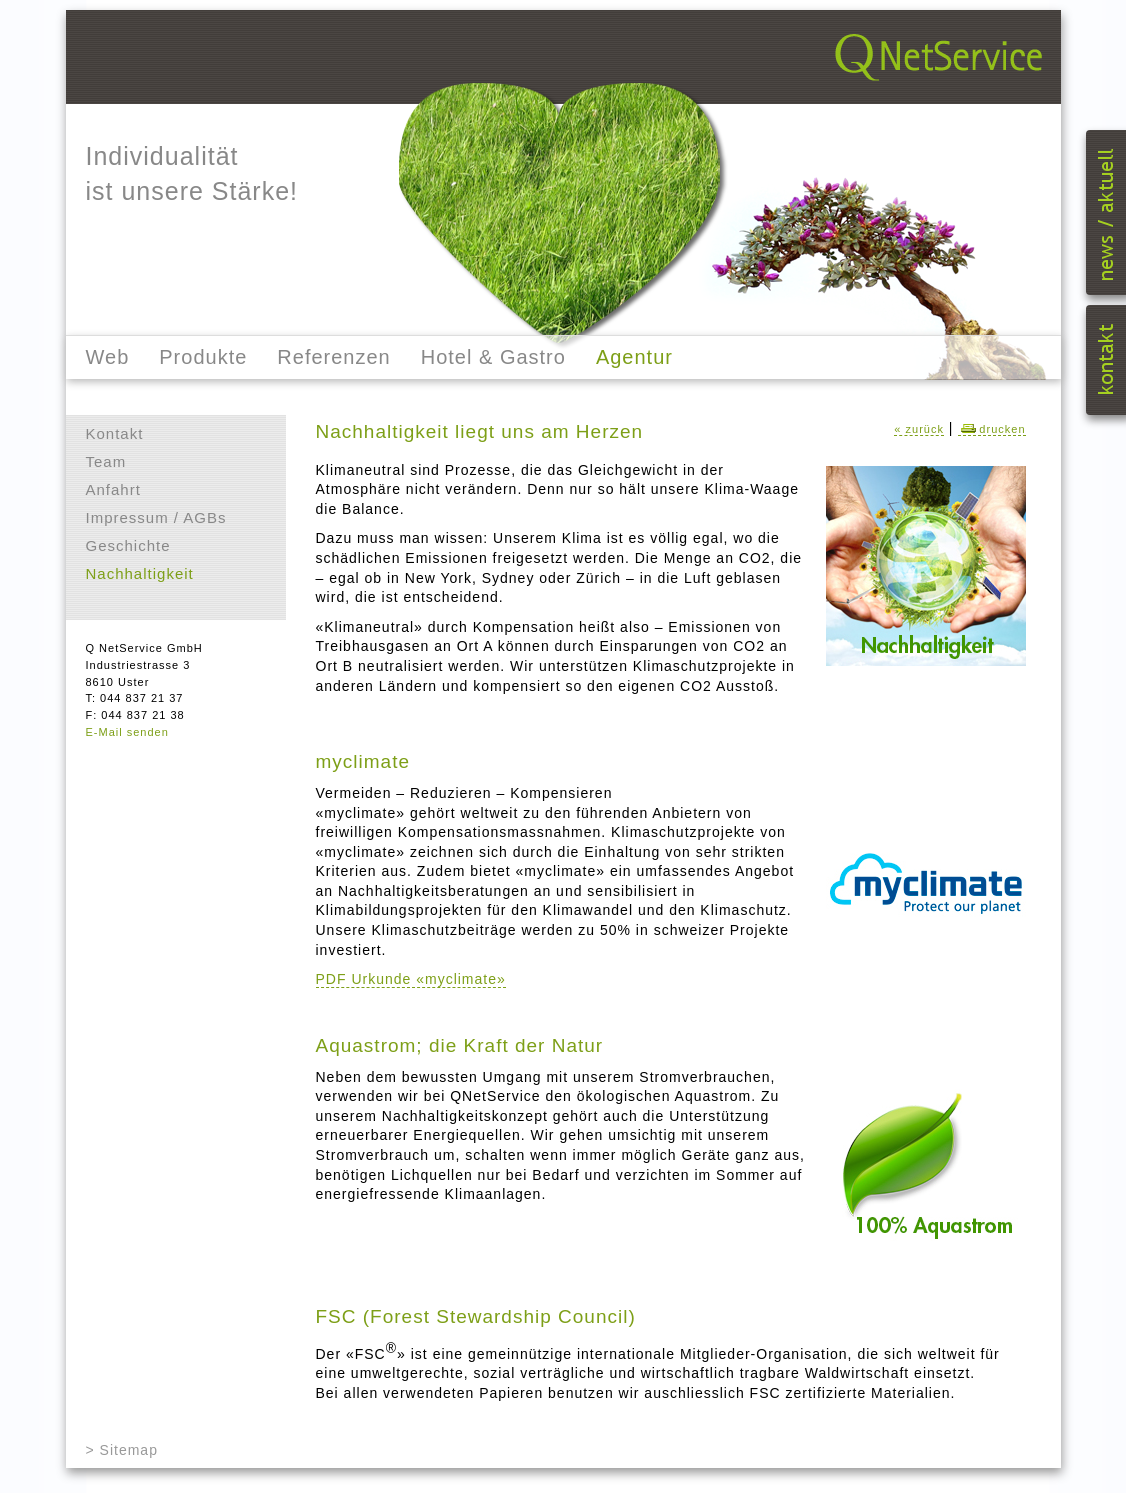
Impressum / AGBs (156, 517)
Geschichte (128, 545)
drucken (991, 429)
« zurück (919, 429)
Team (106, 461)
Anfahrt (113, 489)
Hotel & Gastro (493, 357)
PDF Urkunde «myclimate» (411, 979)
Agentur (634, 357)
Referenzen (333, 357)
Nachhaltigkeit (140, 573)
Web (108, 357)
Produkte (203, 357)
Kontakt (115, 433)
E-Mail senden (127, 732)
